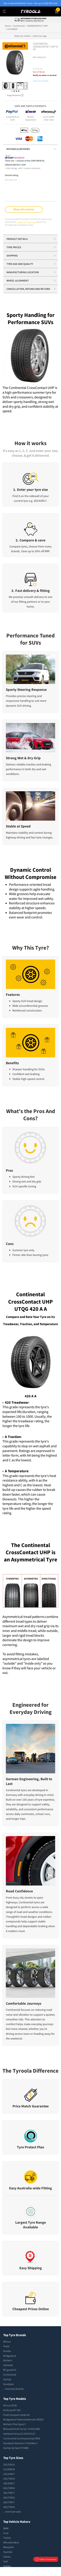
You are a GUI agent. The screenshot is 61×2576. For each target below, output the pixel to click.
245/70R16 (9, 2478)
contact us (21, 222)
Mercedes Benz (11, 2542)
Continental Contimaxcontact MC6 (21, 2438)
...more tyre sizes (12, 2511)
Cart (58, 9)
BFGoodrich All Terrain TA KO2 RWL (21, 2429)
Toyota (7, 2537)
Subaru (7, 2556)
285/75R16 (9, 2507)
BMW (5, 2528)
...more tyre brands (13, 2388)
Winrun (7, 2341)
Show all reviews (23, 209)
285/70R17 (9, 2502)
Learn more (31, 222)
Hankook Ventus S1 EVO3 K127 (19, 2433)
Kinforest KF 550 (11, 2410)
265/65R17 (9, 2483)
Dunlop (7, 2379)
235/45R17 (9, 2474)
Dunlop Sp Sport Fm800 (16, 2447)
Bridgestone (9, 2355)
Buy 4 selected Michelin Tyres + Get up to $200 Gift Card (30, 3)
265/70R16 (9, 2488)
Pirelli (6, 2346)
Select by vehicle (22, 35)
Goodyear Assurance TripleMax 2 (20, 2443)
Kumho (7, 2351)
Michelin (7, 2360)
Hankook (8, 2365)
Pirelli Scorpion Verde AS (16, 2414)
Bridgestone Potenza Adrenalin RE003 (23, 2419)
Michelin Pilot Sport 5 (14, 2424)
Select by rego (40, 35)
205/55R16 (9, 2464)
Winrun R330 (10, 2405)
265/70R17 (9, 2492)
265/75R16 (9, 2497)
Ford (5, 2533)
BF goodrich (9, 2369)
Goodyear (8, 2384)
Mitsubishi (8, 2547)
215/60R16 (9, 2469)
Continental (9, 2374)
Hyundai (7, 2551)
